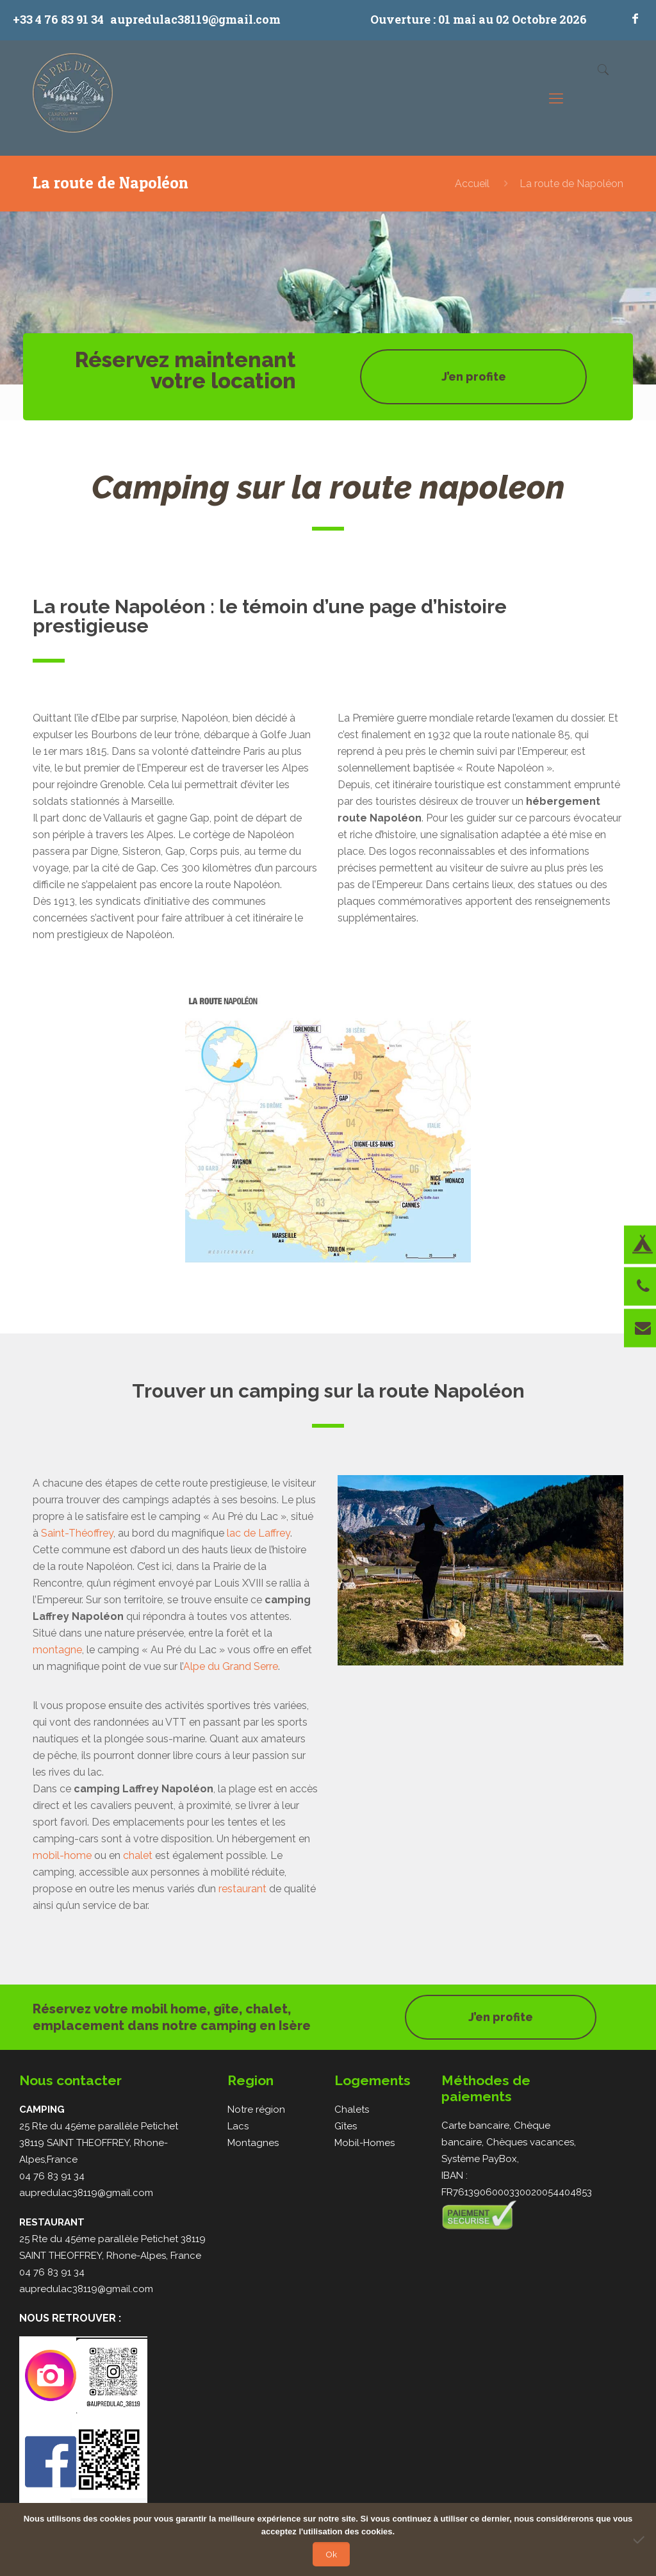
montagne (57, 1650)
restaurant (242, 1889)
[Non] (640, 2539)
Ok (331, 2554)
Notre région (256, 2109)
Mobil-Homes (364, 2143)
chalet (137, 1855)
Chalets (351, 2109)
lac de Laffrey (258, 1533)
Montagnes (253, 2143)
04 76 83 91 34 (52, 2176)
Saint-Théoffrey (77, 1533)
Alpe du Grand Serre (230, 1666)
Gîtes (345, 2126)
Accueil (472, 184)
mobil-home (62, 1855)
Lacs (238, 2126)
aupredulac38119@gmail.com (195, 19)
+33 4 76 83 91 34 (58, 19)
